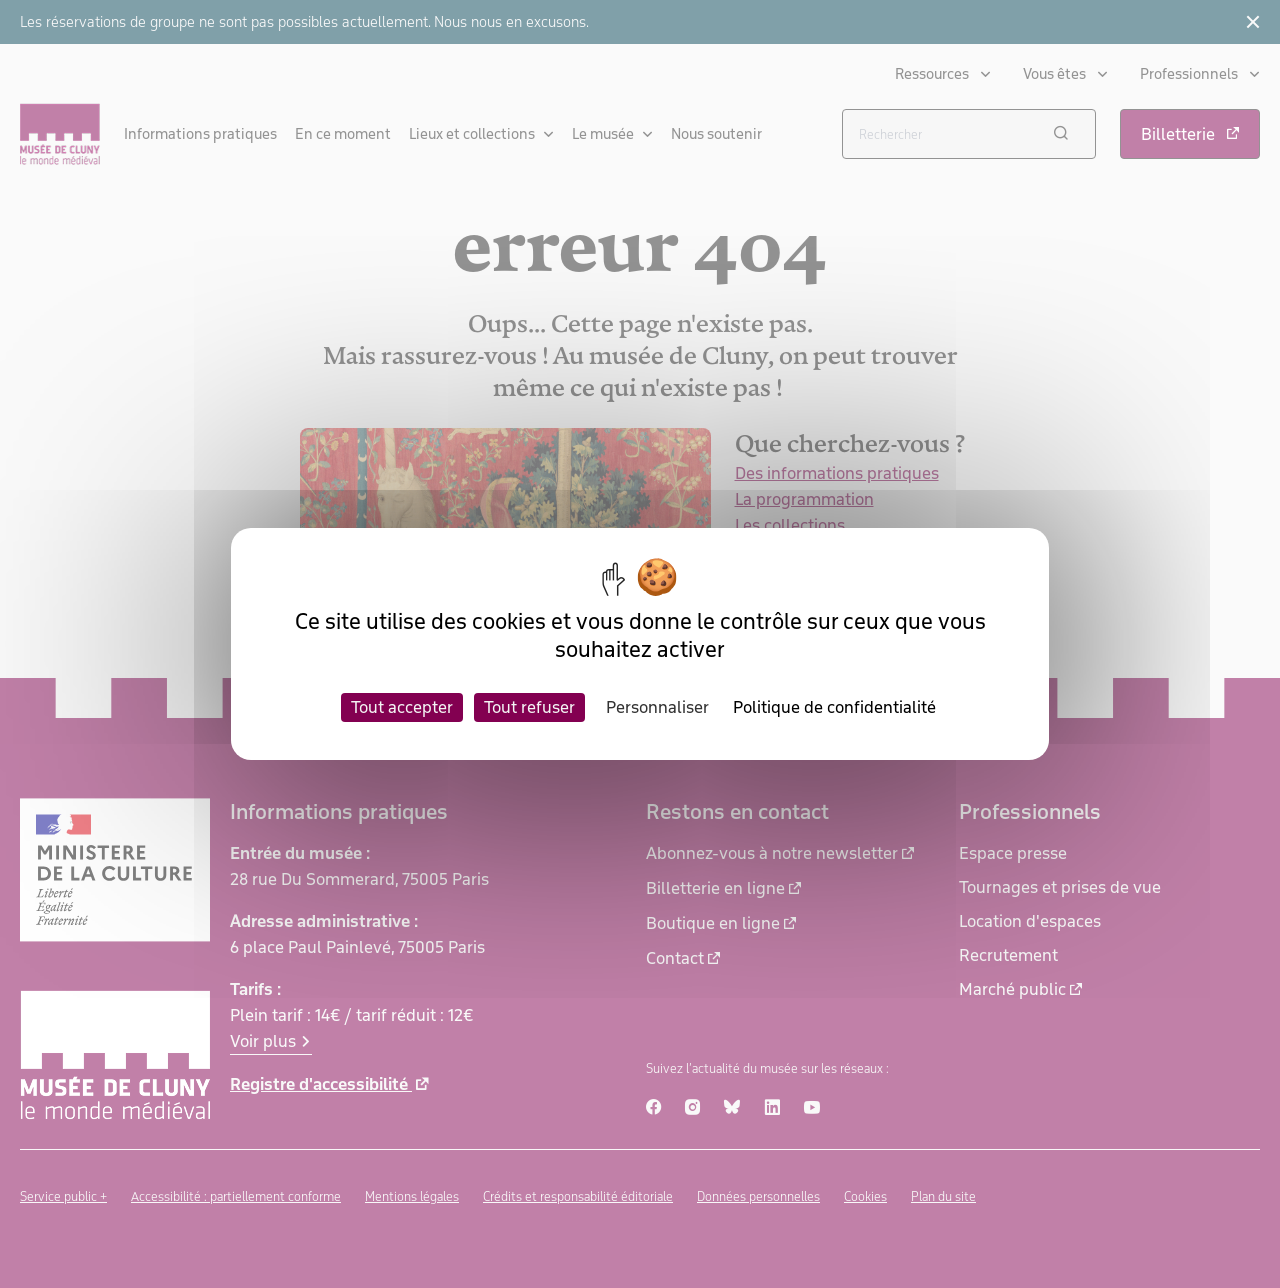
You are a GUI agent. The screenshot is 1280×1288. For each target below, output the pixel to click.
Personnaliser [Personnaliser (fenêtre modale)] (657, 707)
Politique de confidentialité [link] (834, 707)
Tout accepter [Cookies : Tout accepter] (402, 707)
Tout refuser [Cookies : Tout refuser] (529, 707)
